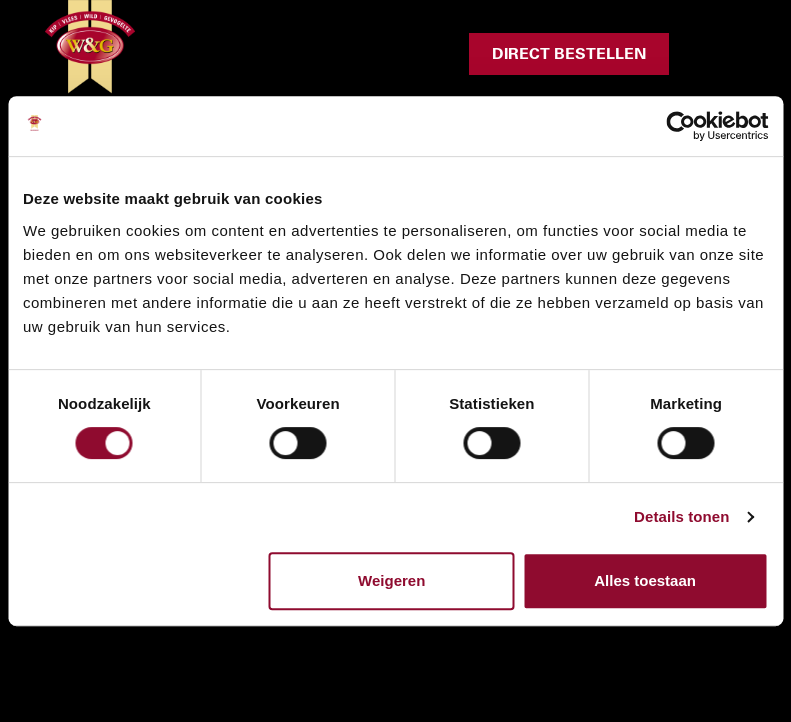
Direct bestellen (569, 54)
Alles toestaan (645, 580)
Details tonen (681, 516)
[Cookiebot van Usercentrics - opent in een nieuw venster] (680, 126)
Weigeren (391, 580)
